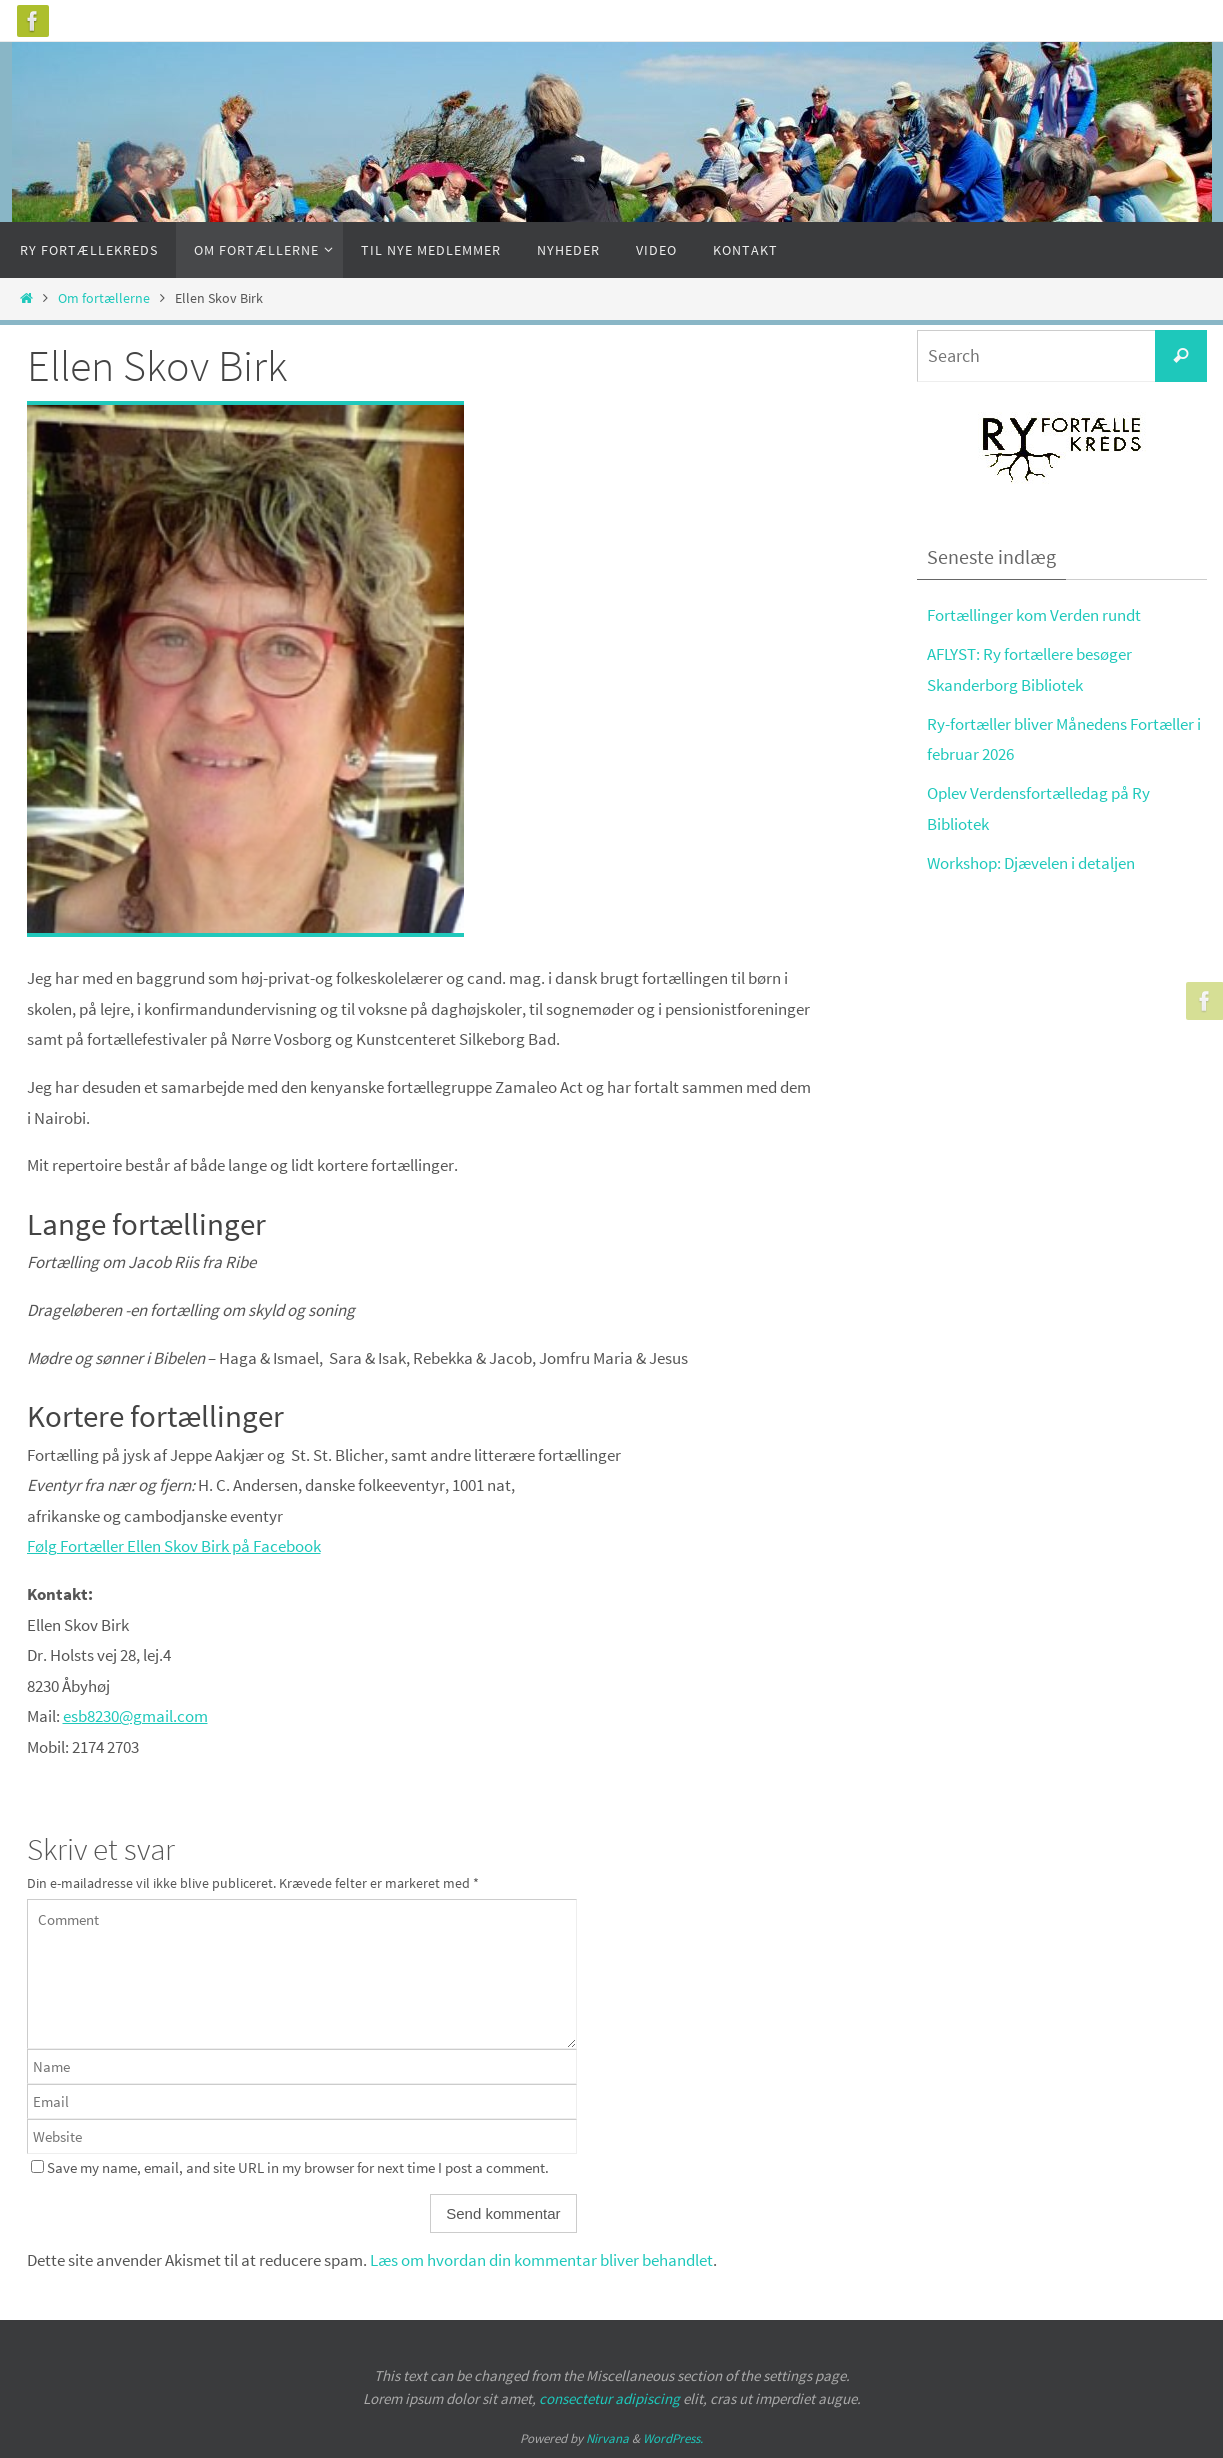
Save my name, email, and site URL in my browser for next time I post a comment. (298, 2167)
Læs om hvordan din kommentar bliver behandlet (541, 2260)
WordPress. (673, 2438)
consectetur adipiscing (609, 2398)
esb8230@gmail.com (135, 1716)
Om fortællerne (104, 298)
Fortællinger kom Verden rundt (1034, 615)
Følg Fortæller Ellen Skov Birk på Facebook (174, 1546)
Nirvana (607, 2438)
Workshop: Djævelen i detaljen (1031, 863)
